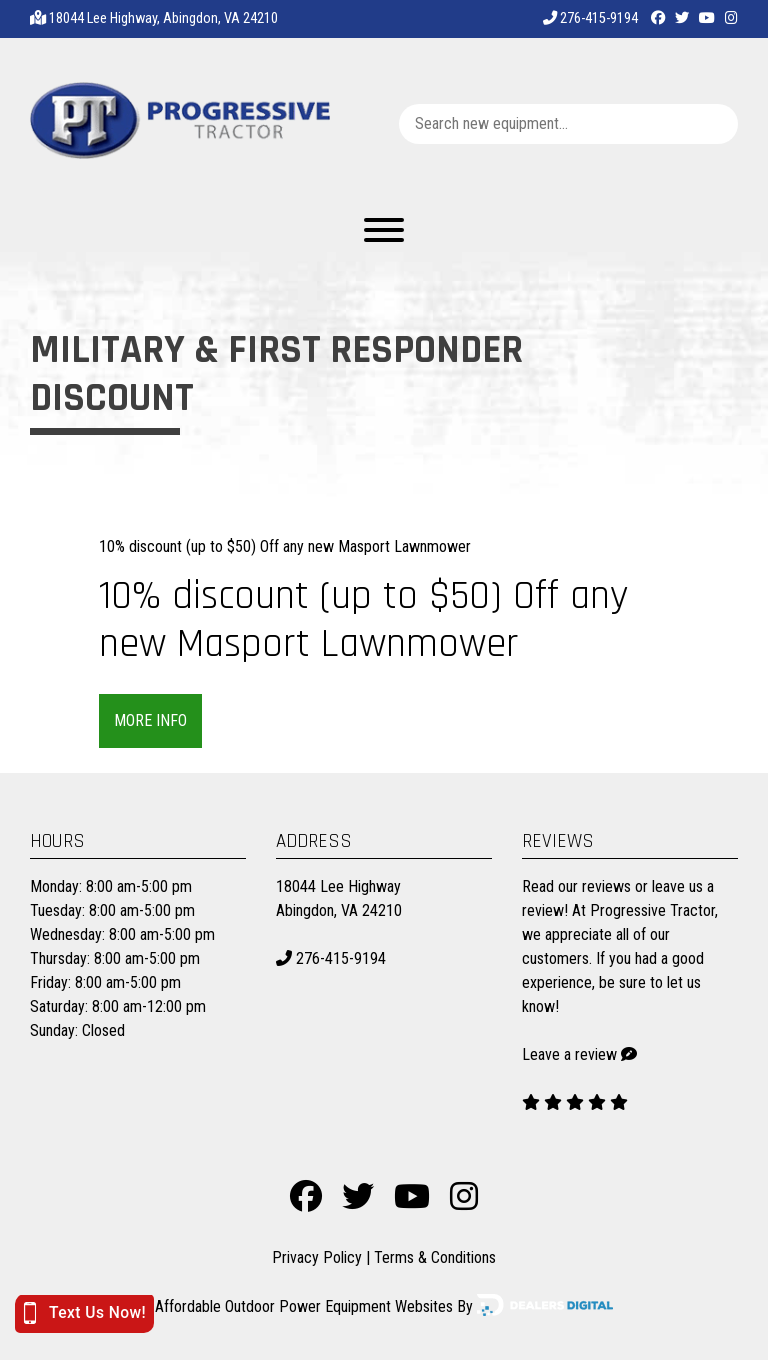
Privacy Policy (317, 1257)
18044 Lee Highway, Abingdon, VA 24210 (163, 18)
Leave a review (569, 1054)
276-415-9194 (590, 18)
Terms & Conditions (435, 1257)
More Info (150, 720)
